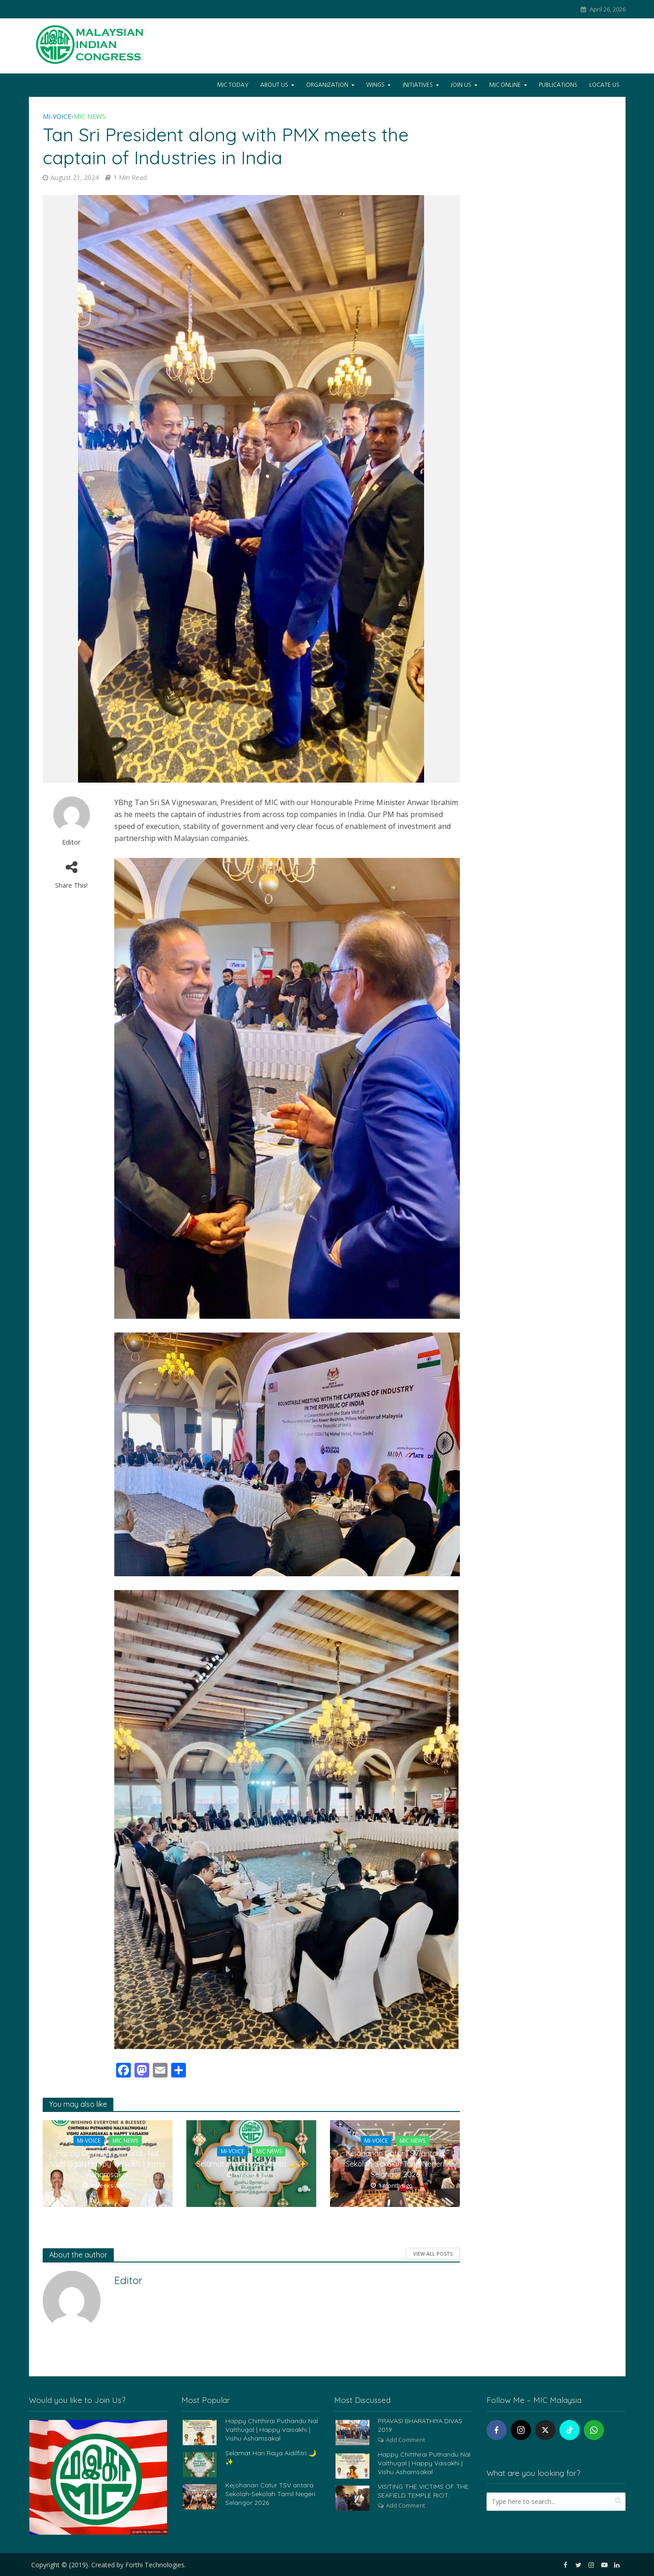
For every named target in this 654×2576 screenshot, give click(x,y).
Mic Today (232, 85)
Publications (558, 85)
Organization (327, 85)
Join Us (461, 85)
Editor (71, 842)
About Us (274, 85)
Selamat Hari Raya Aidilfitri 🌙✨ (251, 2163)
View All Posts (433, 2253)
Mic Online (505, 85)
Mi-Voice (57, 116)
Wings (375, 85)
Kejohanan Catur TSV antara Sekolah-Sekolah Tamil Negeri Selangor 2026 (395, 2164)
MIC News (89, 116)
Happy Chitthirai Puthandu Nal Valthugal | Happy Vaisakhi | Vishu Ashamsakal (107, 2164)
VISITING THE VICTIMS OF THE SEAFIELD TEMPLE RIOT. (423, 2490)
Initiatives (417, 85)
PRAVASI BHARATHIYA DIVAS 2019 (420, 2425)
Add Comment (405, 2440)
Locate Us (604, 85)
